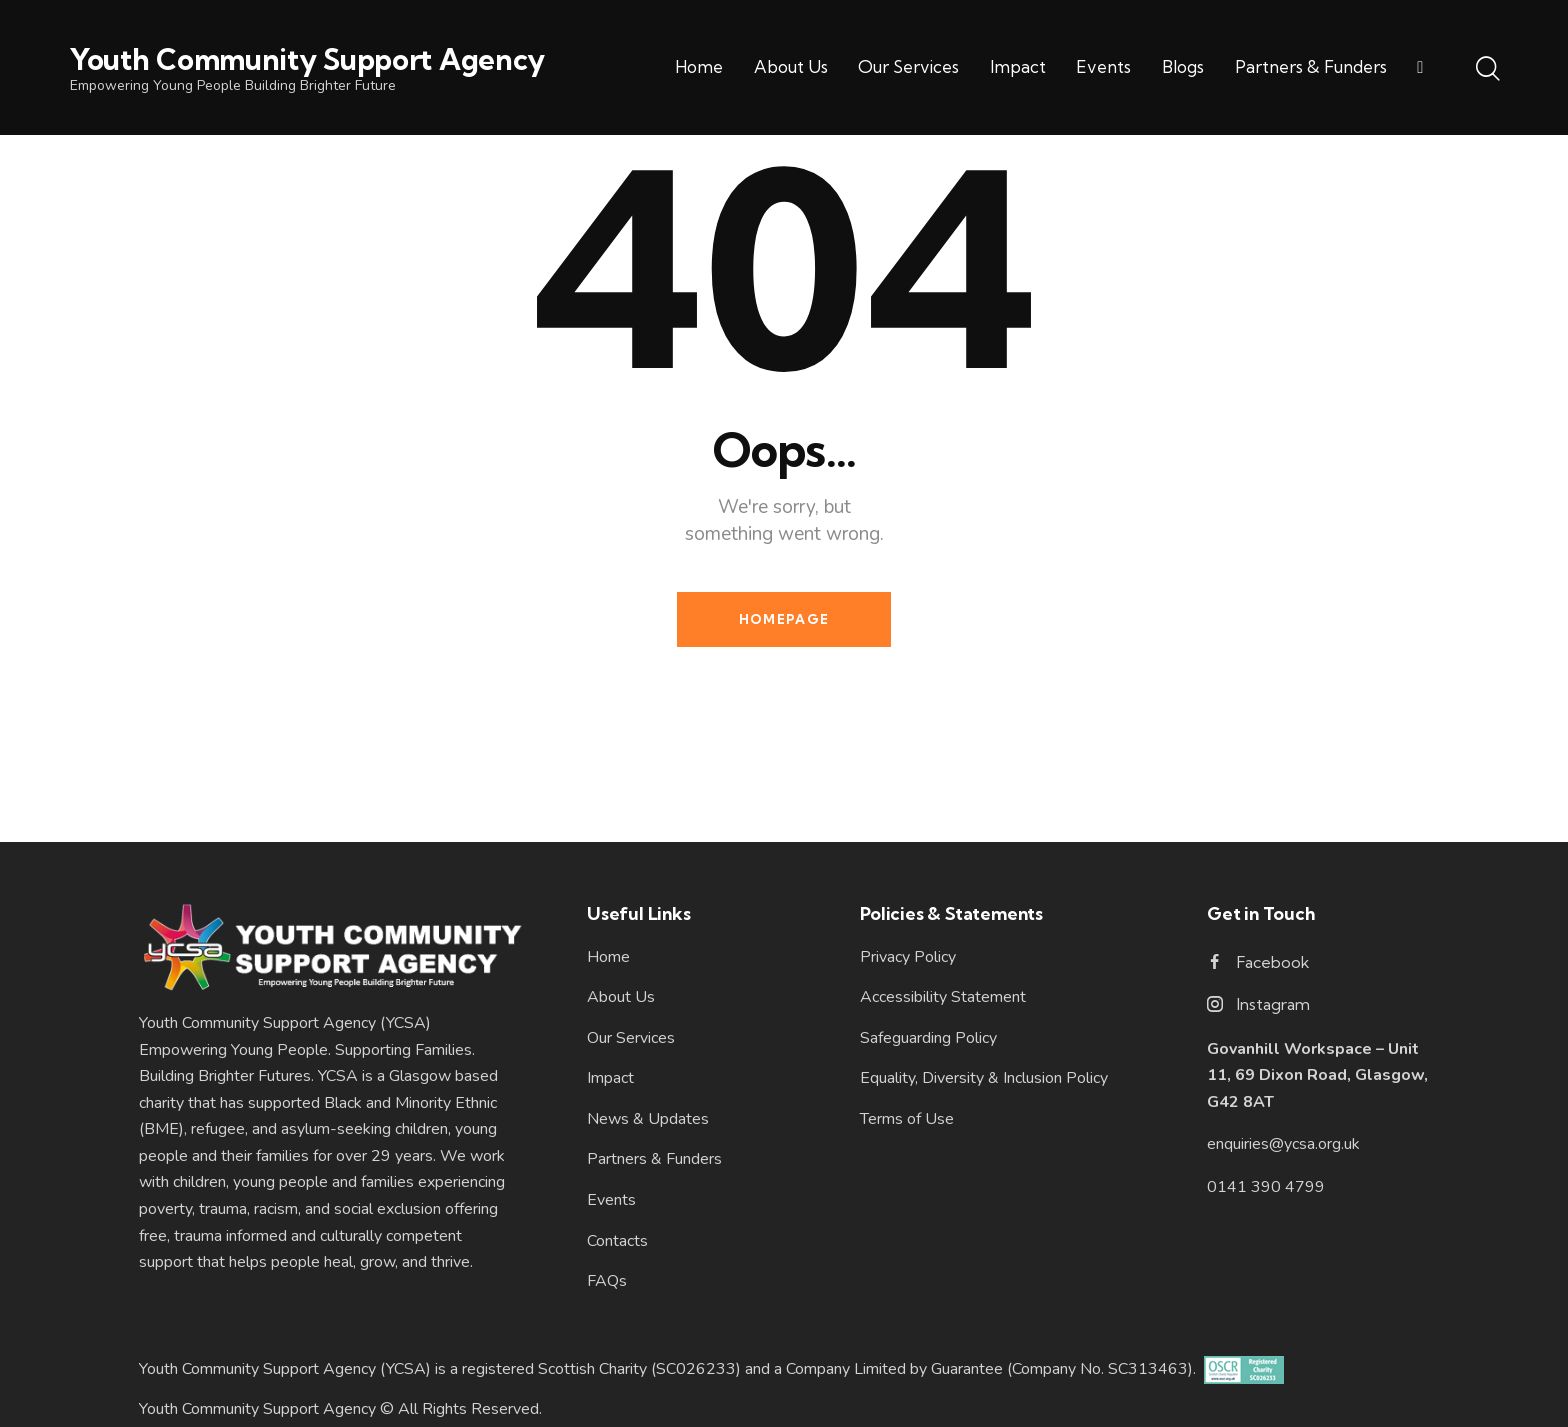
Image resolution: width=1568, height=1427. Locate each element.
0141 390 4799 (1266, 1187)
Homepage (784, 619)
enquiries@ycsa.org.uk (1283, 1144)
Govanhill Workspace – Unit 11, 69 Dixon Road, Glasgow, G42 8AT (1317, 1075)
